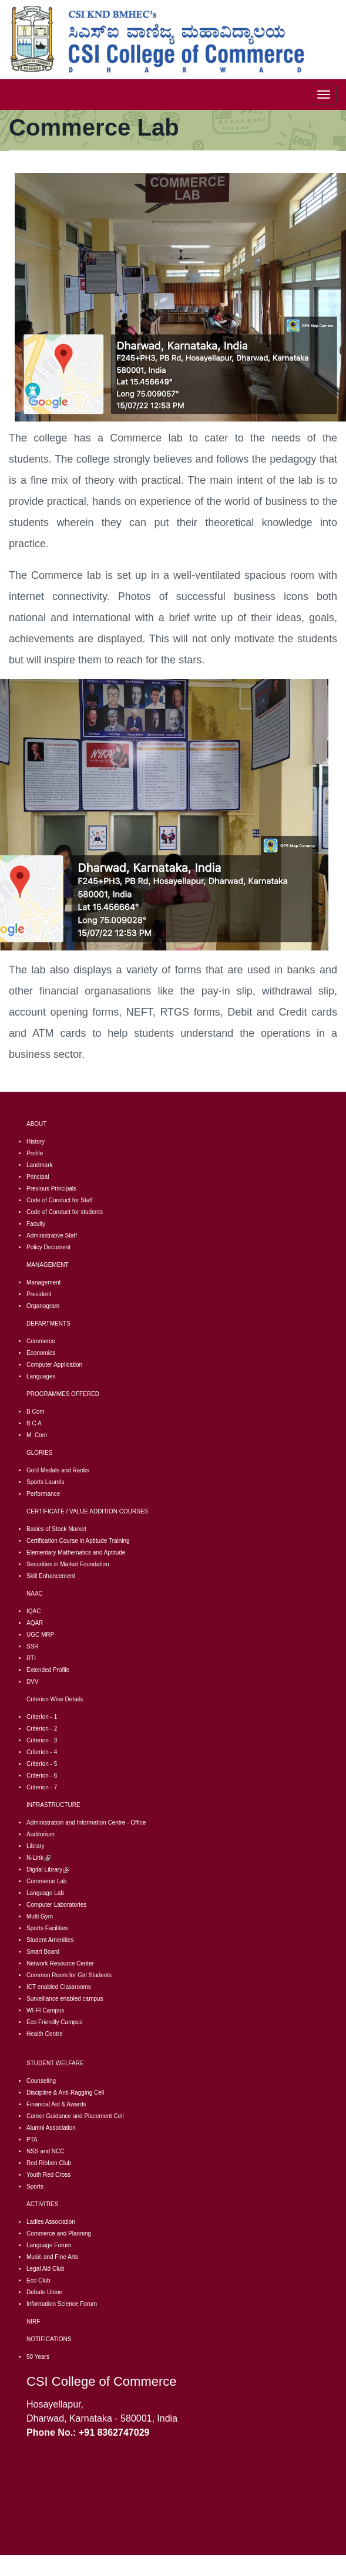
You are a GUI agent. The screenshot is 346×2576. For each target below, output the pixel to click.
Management (43, 1282)
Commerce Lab (46, 1881)
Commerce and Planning (58, 2233)
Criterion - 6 (41, 1775)
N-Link (38, 1858)
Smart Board (42, 1951)
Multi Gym (39, 1916)
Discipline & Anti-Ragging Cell (65, 2092)
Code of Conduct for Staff (59, 1200)
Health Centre (44, 2034)
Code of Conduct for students (64, 1212)
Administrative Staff (51, 1235)
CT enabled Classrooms (59, 1987)
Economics (40, 1353)
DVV (32, 1681)
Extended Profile (47, 1670)
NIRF (33, 2321)
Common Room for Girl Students (69, 1975)
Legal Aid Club (45, 2268)
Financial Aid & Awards (56, 2104)
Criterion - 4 (41, 1752)
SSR (32, 1646)
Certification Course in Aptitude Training (78, 1540)
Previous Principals (51, 1188)
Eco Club (38, 2280)
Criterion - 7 (41, 1787)
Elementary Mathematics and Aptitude (75, 1552)
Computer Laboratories (56, 1904)
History (35, 1141)
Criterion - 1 (41, 1717)
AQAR (34, 1623)
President (38, 1294)
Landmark (39, 1165)
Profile (34, 1153)
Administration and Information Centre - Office (86, 1822)
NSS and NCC (45, 2151)
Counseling (41, 2081)
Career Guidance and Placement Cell (75, 2116)
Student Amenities (50, 1940)
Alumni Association (51, 2128)
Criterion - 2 (41, 1728)
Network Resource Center (60, 1963)
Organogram (42, 1306)
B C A (34, 1423)
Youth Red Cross (48, 2175)
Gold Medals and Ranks (57, 1470)
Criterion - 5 (41, 1764)
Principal (37, 1177)
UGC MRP (40, 1634)
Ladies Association (50, 2221)
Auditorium (40, 1834)
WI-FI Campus (45, 2010)
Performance (43, 1494)
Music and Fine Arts (52, 2257)
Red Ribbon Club (48, 2163)
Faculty (35, 1223)
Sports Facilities (47, 1928)
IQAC (33, 1611)
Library (35, 1846)
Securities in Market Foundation (67, 1564)
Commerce (40, 1341)
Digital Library (47, 1869)
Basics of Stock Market (56, 1529)
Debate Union (44, 2292)
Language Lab (45, 1893)
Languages (41, 1376)
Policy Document (48, 1247)
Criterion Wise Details (54, 1699)
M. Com (36, 1435)
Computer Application (54, 1364)
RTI (31, 1658)
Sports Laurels (45, 1482)
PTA (32, 2139)
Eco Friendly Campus (54, 2022)
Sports (34, 2186)
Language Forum (48, 2245)
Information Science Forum (61, 2304)
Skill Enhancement (50, 1576)
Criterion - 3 (41, 1740)
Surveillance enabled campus (64, 1998)
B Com (35, 1411)
